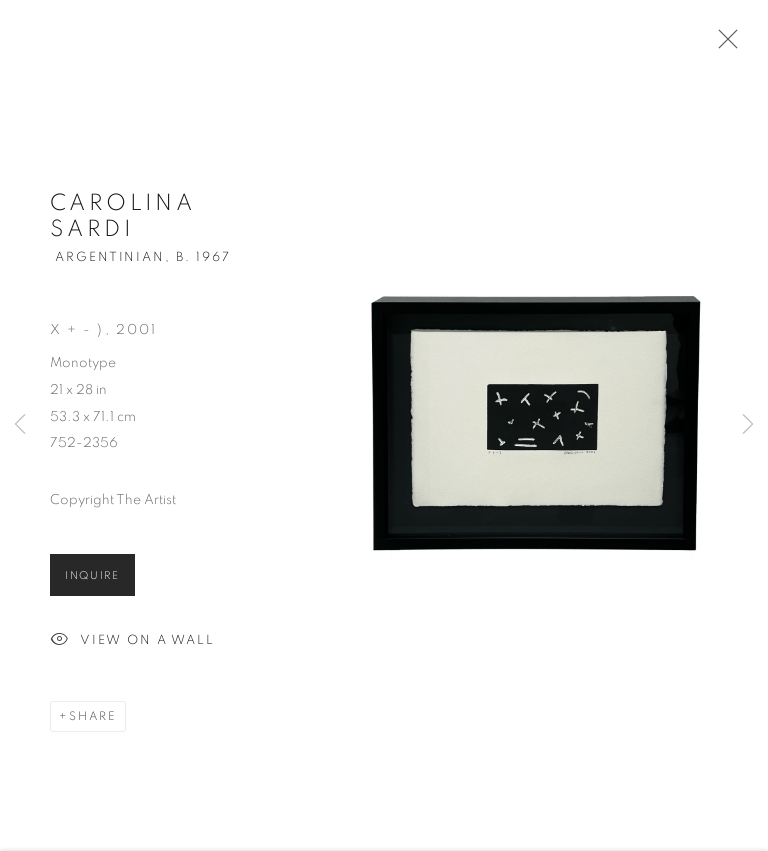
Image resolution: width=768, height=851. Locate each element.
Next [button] (748, 426)
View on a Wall (132, 645)
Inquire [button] (92, 579)
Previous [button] (20, 426)
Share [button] (93, 720)
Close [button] (723, 45)
